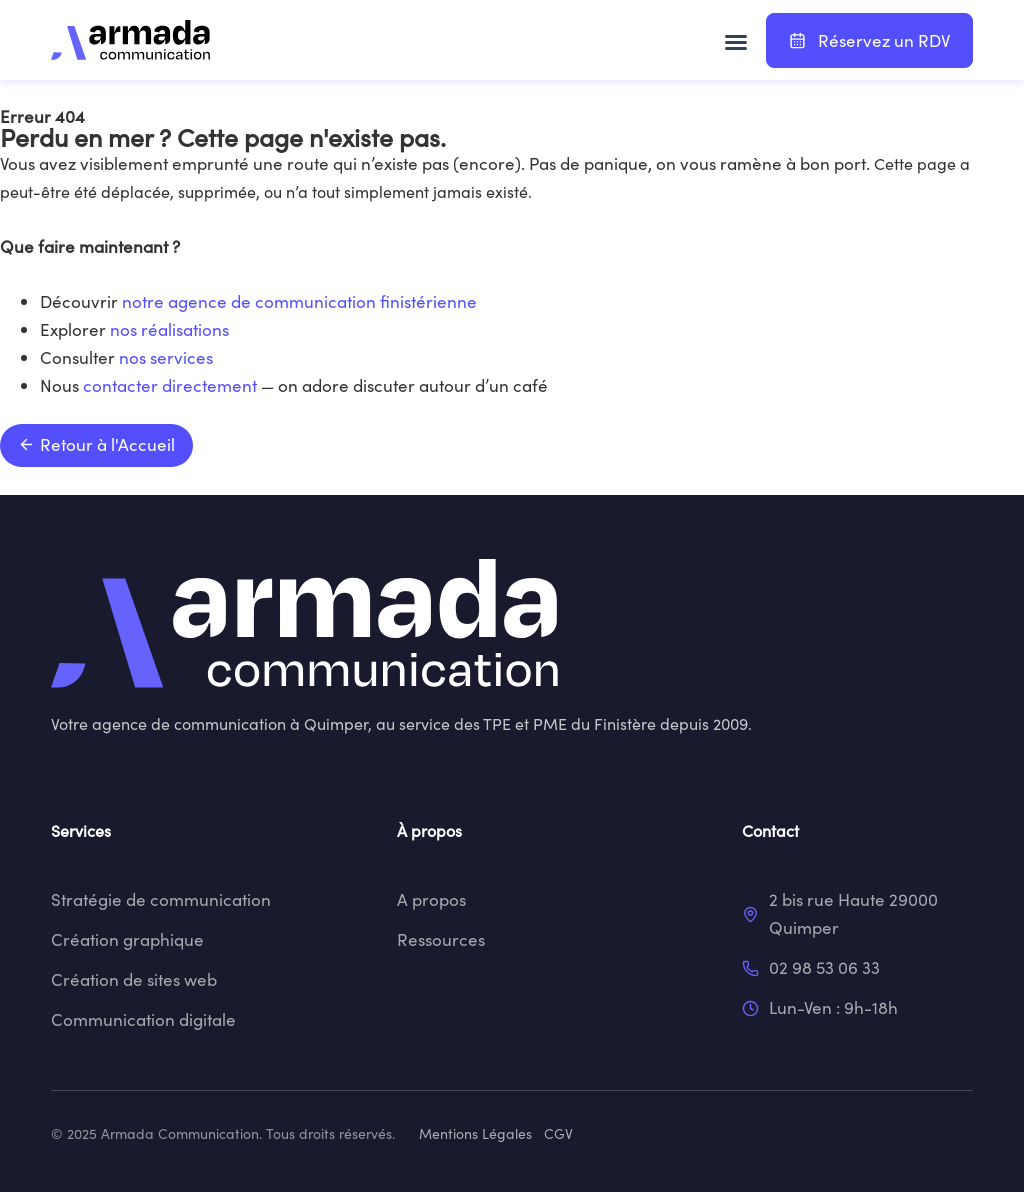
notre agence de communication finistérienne (299, 301)
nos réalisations (169, 329)
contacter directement (170, 385)
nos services (166, 357)
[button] (736, 42)
